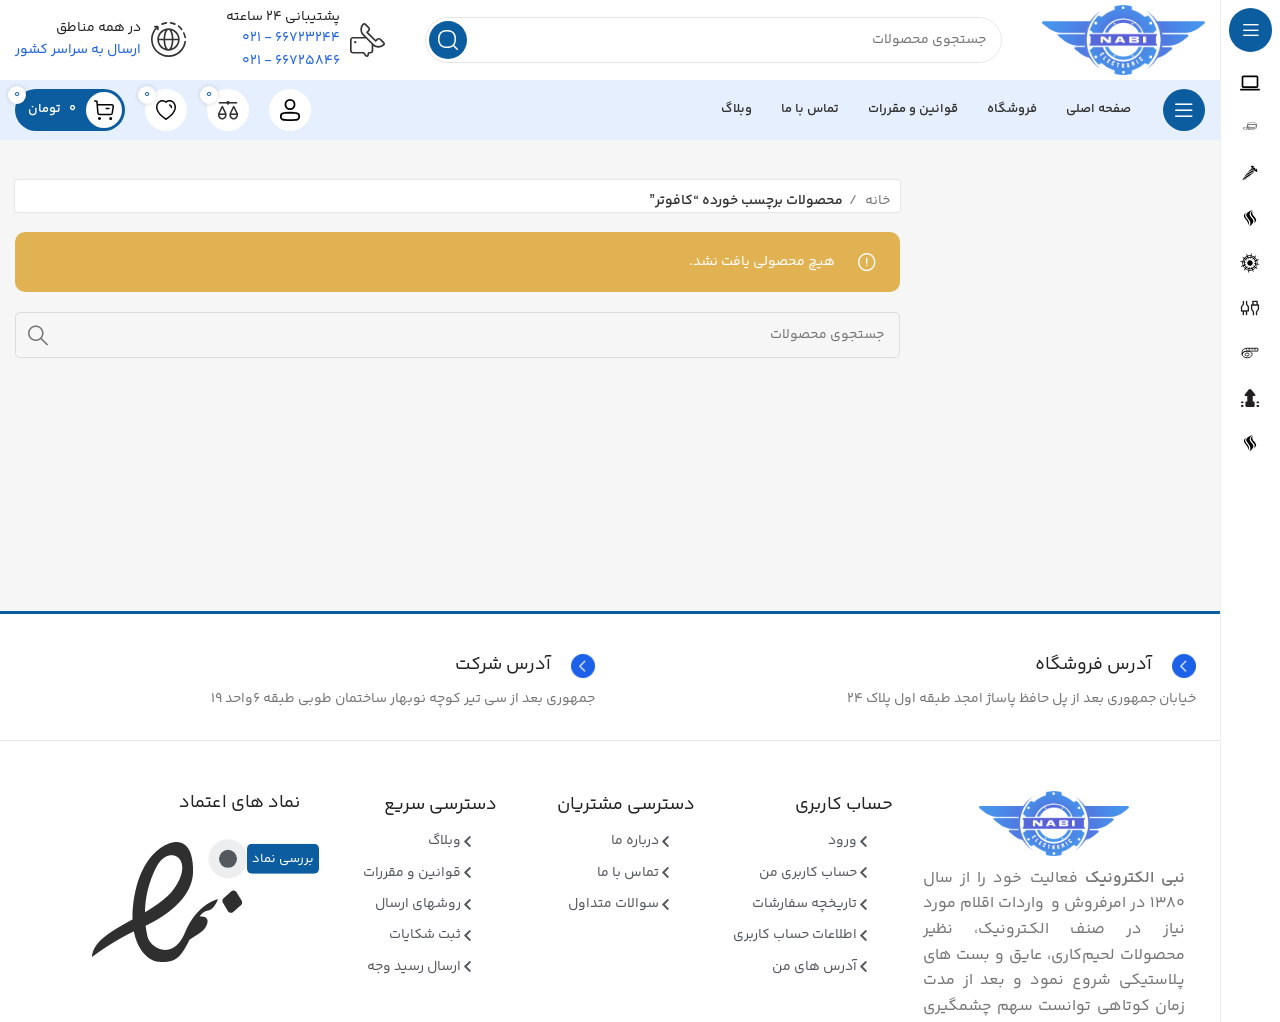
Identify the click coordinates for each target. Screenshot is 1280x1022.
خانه (876, 201)
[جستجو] (713, 40)
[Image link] (1054, 824)
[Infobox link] (309, 666)
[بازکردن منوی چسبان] (1184, 110)
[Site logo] (1123, 40)
